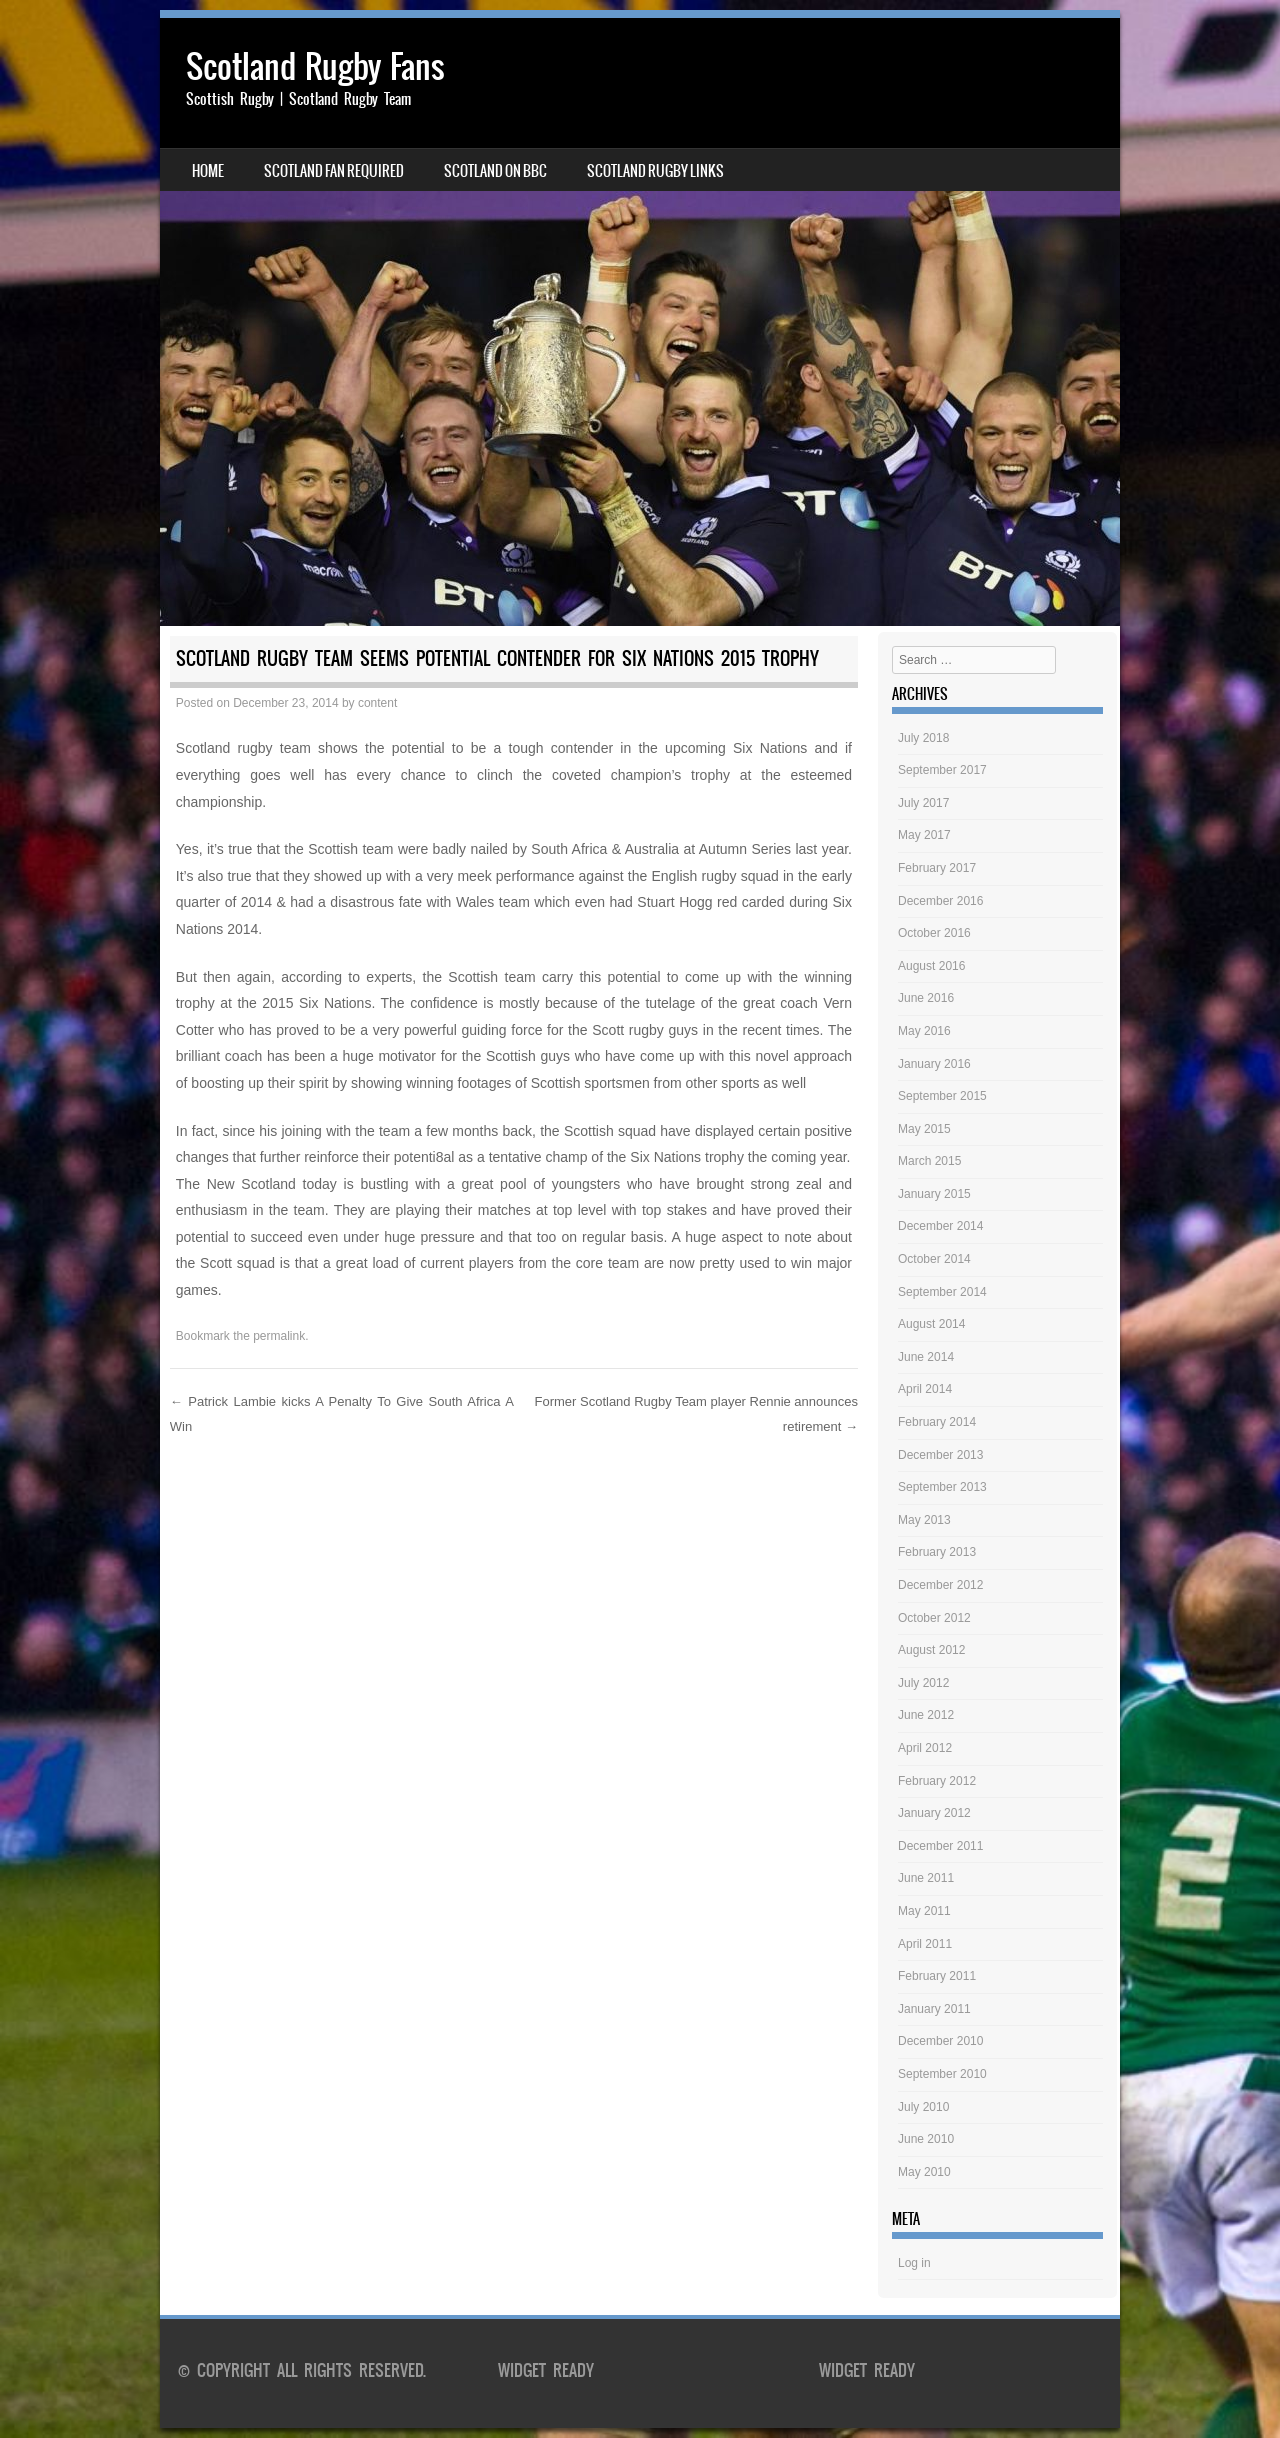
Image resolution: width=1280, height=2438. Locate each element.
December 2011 (940, 1846)
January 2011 (934, 2009)
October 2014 (934, 1259)
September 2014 (942, 1292)
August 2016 (931, 966)
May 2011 (924, 1911)
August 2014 (931, 1324)
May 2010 (924, 2172)
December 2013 (940, 1455)
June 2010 (926, 2139)
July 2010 (923, 2107)
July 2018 (923, 738)
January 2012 (934, 1813)
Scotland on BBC (495, 171)
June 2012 (926, 1715)
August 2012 (931, 1650)
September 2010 (942, 2074)
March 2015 (929, 1161)
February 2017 (937, 868)
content (377, 703)
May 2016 (924, 1031)
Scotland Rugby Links (655, 171)
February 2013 (937, 1552)
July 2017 (923, 803)
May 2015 (924, 1129)
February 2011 (937, 1976)
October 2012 (934, 1618)
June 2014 (926, 1357)
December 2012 (940, 1585)
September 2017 (942, 770)
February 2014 (937, 1422)
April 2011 (925, 1944)
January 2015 (934, 1194)
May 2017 (924, 835)
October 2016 (934, 933)
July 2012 (923, 1683)
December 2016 (940, 901)
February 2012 (937, 1781)
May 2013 (924, 1520)
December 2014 (940, 1226)
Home (208, 171)
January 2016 (934, 1064)
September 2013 (942, 1487)
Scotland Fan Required (334, 171)
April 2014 (925, 1389)
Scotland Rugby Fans (315, 66)
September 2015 (942, 1096)
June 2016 (926, 998)
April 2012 (925, 1748)
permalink (279, 1336)
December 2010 (940, 2041)
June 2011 (926, 1878)
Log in (914, 2263)
